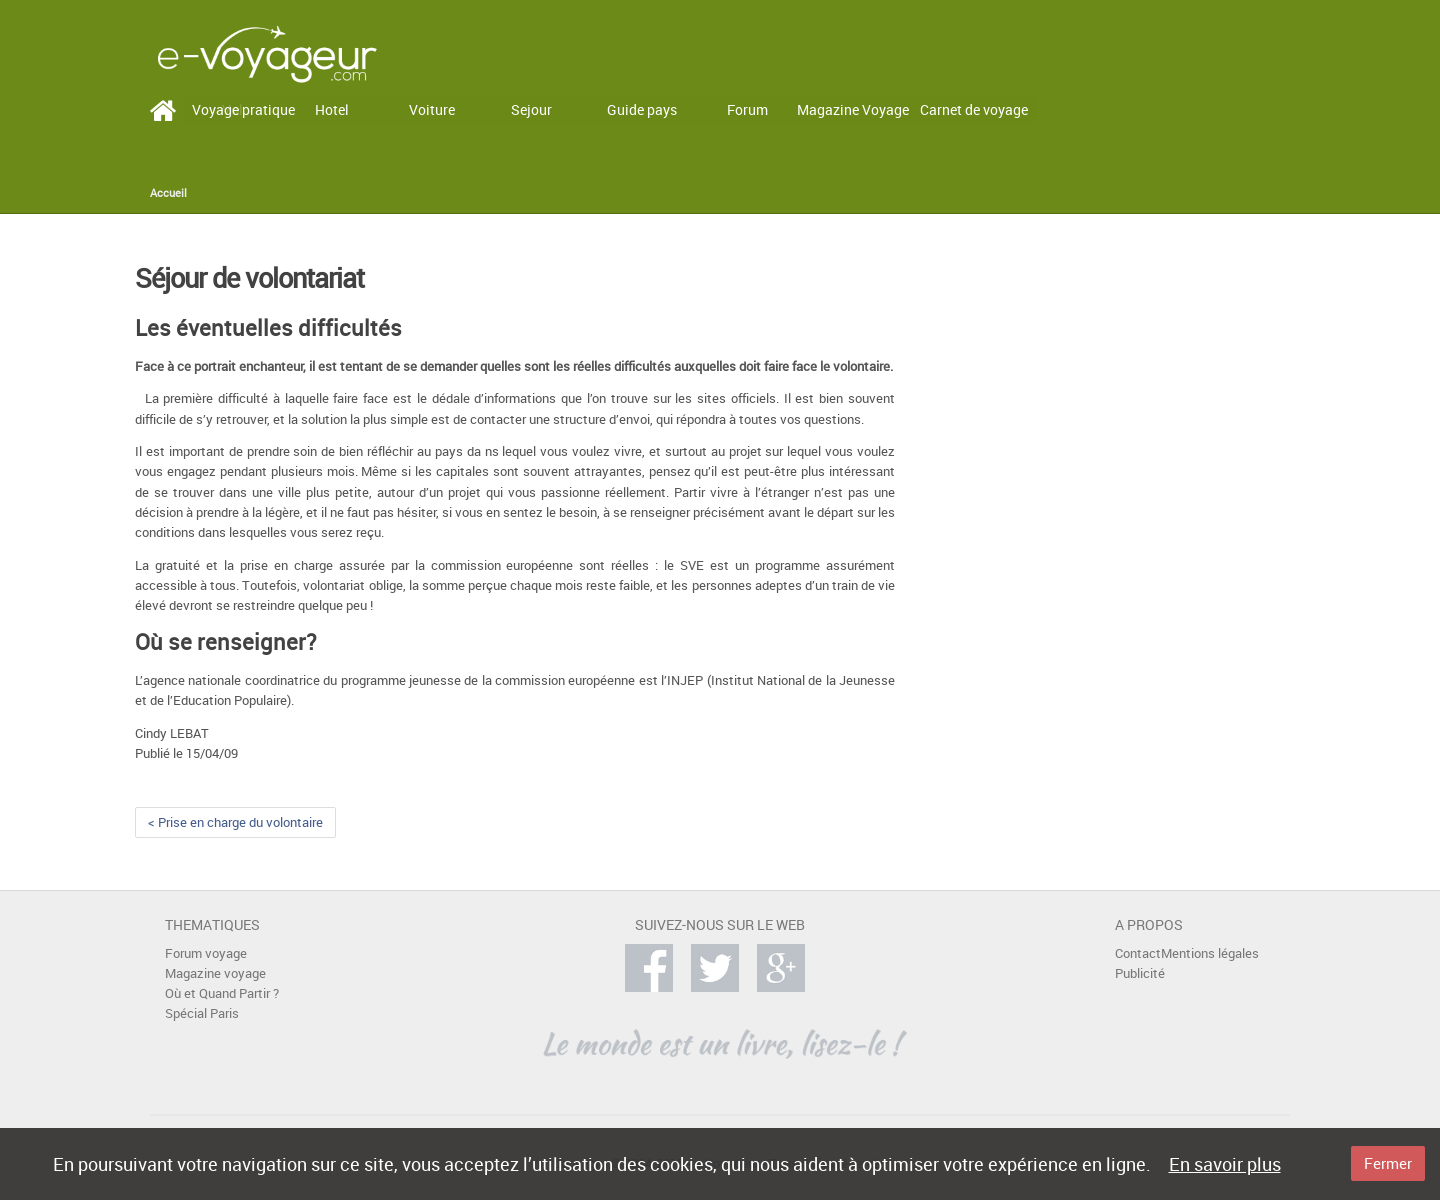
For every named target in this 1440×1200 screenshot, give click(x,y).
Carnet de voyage (974, 109)
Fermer (1388, 1163)
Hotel (332, 109)
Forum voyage (206, 953)
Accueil (168, 193)
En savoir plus (1225, 1164)
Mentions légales (1210, 953)
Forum (747, 109)
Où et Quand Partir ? (222, 993)
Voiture (432, 109)
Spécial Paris (202, 1013)
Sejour (531, 109)
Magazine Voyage (853, 109)
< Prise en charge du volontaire (235, 822)
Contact (1138, 953)
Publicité (1140, 973)
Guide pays (642, 109)
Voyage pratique (243, 109)
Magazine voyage (215, 973)
